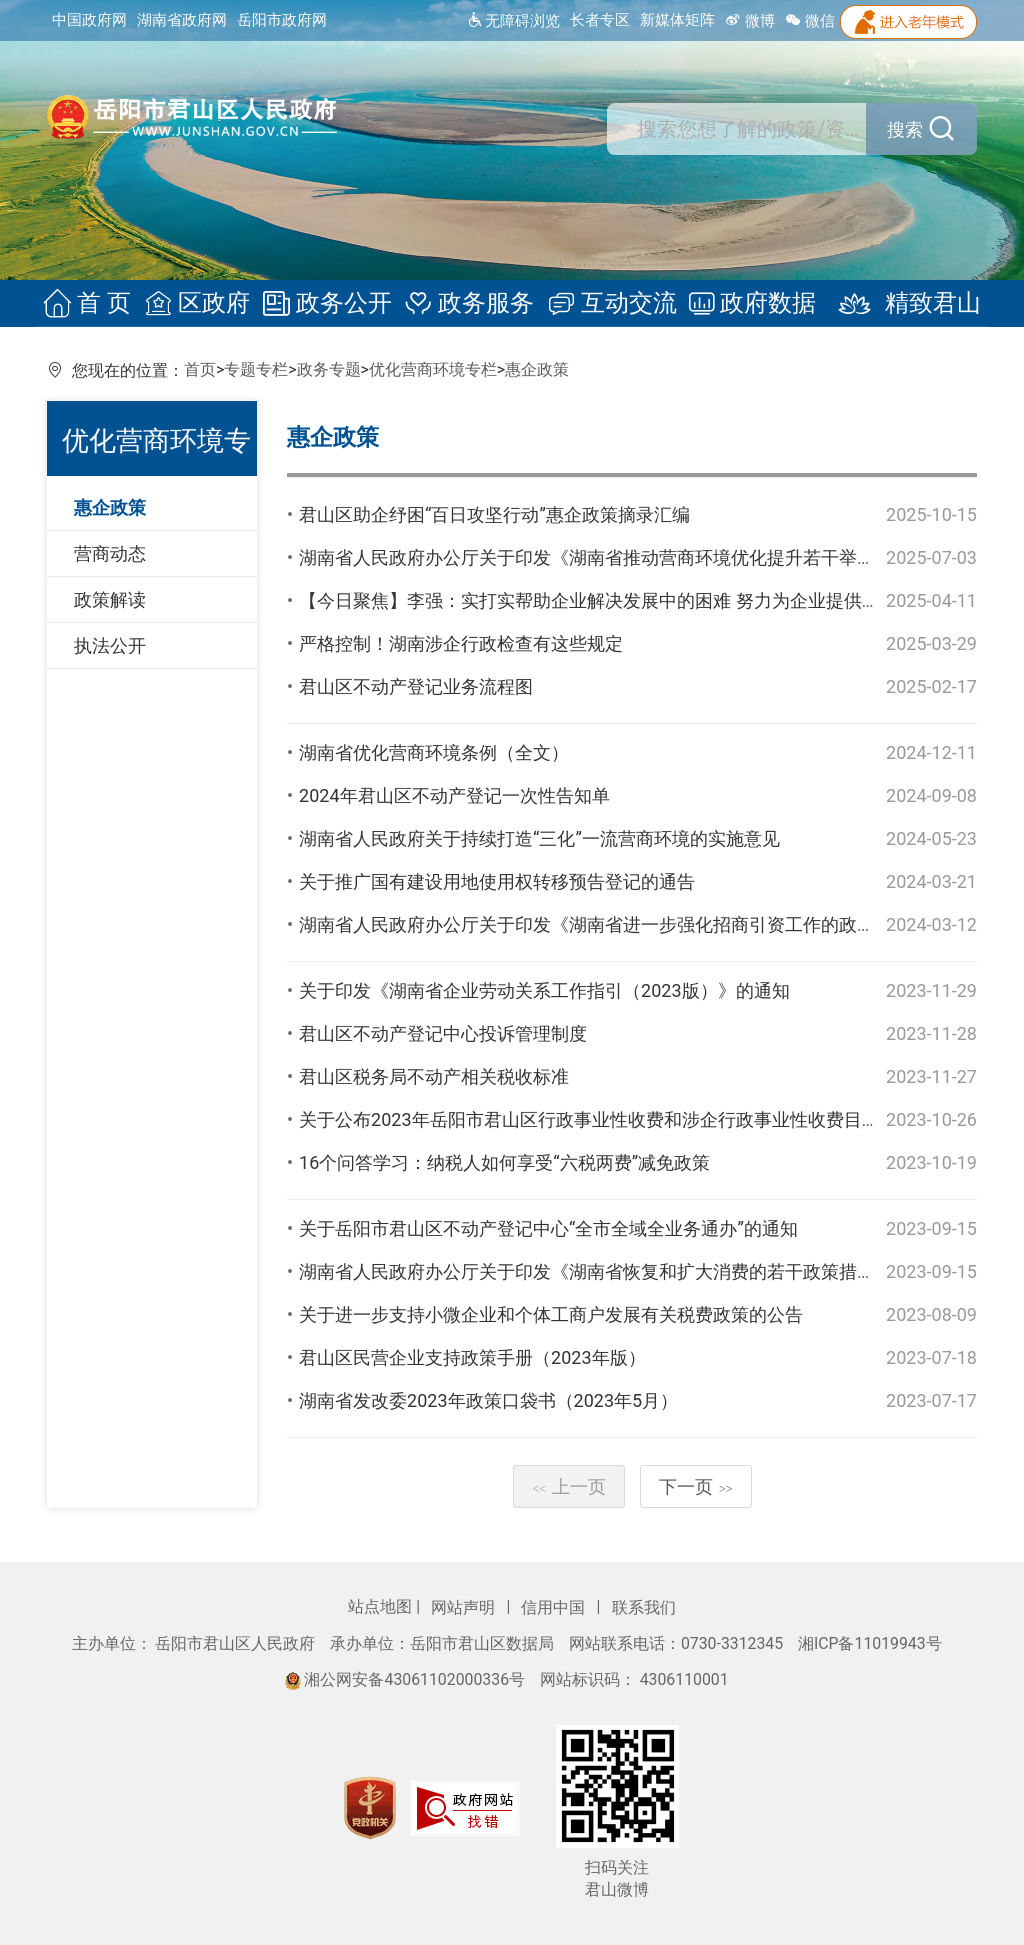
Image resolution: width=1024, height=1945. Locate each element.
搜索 (922, 130)
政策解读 (110, 599)
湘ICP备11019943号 (870, 1643)
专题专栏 (256, 369)
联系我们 (644, 1607)
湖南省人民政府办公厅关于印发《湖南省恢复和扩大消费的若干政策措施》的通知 (623, 1271)
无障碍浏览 (513, 21)
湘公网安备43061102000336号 (407, 1679)
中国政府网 (89, 20)
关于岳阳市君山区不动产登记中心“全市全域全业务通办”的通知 (548, 1228)
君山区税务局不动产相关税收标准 (434, 1076)
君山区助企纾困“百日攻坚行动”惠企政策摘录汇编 (494, 514)
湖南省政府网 (182, 20)
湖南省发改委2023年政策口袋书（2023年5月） (488, 1400)
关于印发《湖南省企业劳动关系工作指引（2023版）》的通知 (544, 990)
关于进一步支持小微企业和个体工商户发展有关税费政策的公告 (551, 1314)
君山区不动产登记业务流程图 (416, 686)
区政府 (202, 304)
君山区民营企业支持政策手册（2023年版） (472, 1357)
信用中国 (555, 1607)
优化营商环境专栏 (433, 369)
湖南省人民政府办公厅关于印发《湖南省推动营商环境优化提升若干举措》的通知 (623, 557)
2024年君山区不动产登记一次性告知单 (454, 795)
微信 (810, 21)
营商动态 (110, 553)
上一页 (569, 1486)
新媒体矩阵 (677, 20)
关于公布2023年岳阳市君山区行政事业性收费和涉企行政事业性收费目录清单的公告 (634, 1119)
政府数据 (747, 304)
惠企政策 (537, 369)
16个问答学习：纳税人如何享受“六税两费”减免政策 (504, 1162)
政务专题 (329, 369)
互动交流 (609, 304)
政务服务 (470, 304)
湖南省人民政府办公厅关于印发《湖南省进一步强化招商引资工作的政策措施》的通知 (641, 924)
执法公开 (110, 645)
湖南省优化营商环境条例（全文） (434, 752)
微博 (750, 21)
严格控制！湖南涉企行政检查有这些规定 (461, 643)
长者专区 (600, 20)
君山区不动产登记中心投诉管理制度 (443, 1033)
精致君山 (896, 304)
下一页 (696, 1486)
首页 (200, 369)
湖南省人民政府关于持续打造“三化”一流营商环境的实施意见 (539, 838)
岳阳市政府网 (282, 20)
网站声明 (465, 1607)
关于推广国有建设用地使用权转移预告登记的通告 (497, 881)
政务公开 (330, 304)
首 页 (96, 304)
